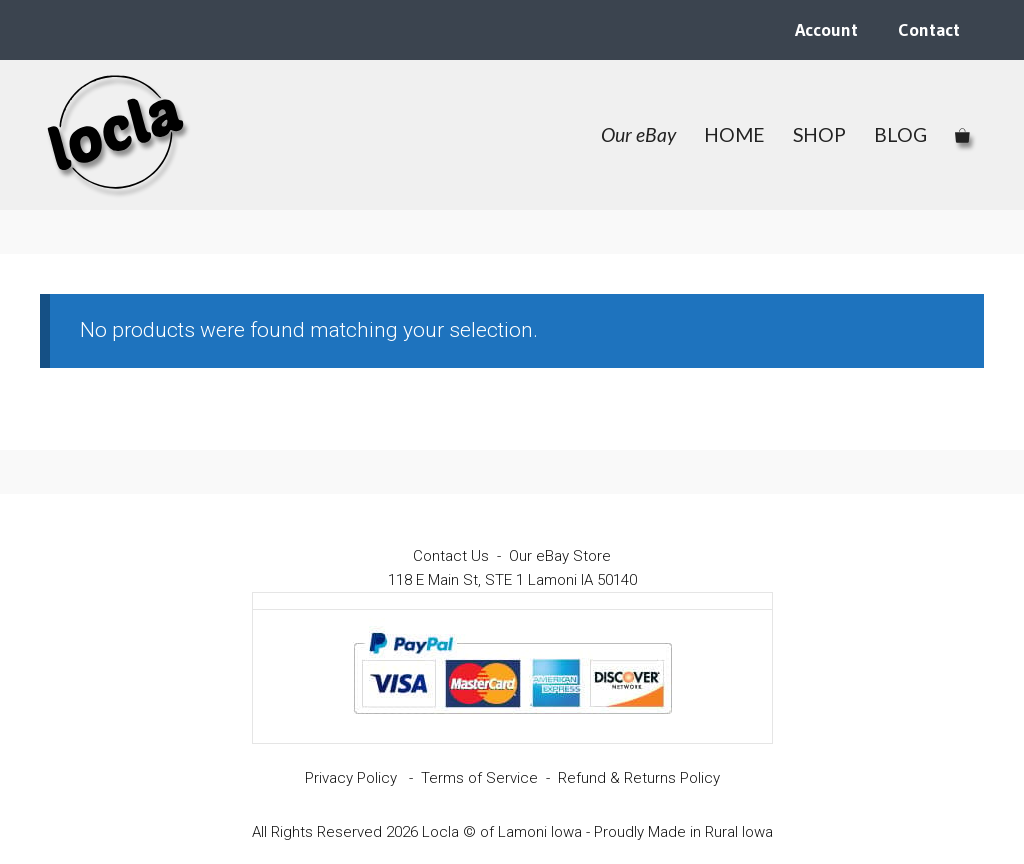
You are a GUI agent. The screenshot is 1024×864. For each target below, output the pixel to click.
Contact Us (451, 556)
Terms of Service (479, 778)
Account (826, 30)
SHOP (819, 134)
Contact (929, 30)
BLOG (900, 134)
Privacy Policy (351, 778)
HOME (734, 134)
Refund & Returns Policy (639, 778)
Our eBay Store (560, 556)
